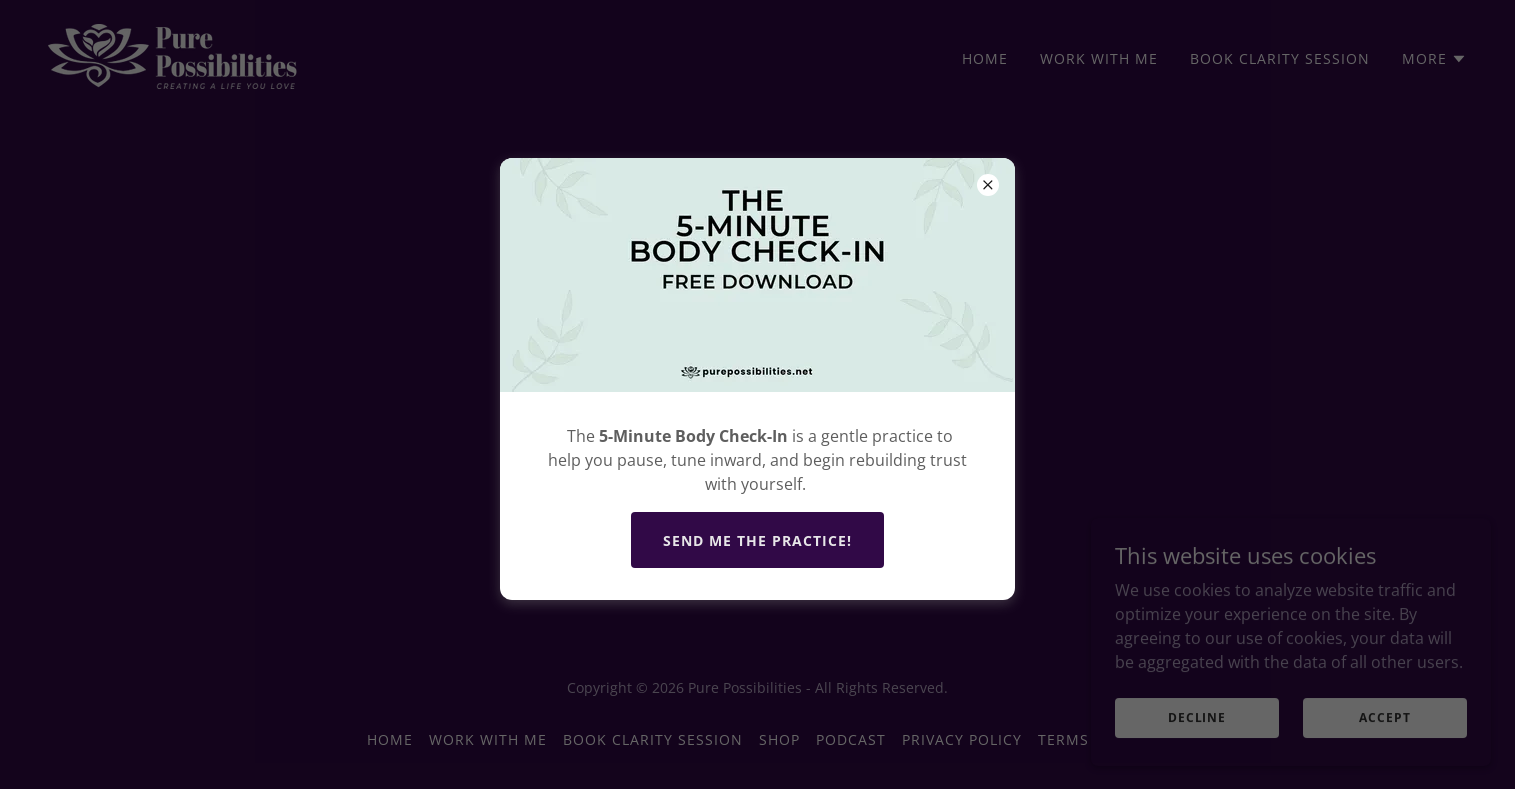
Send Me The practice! (757, 540)
